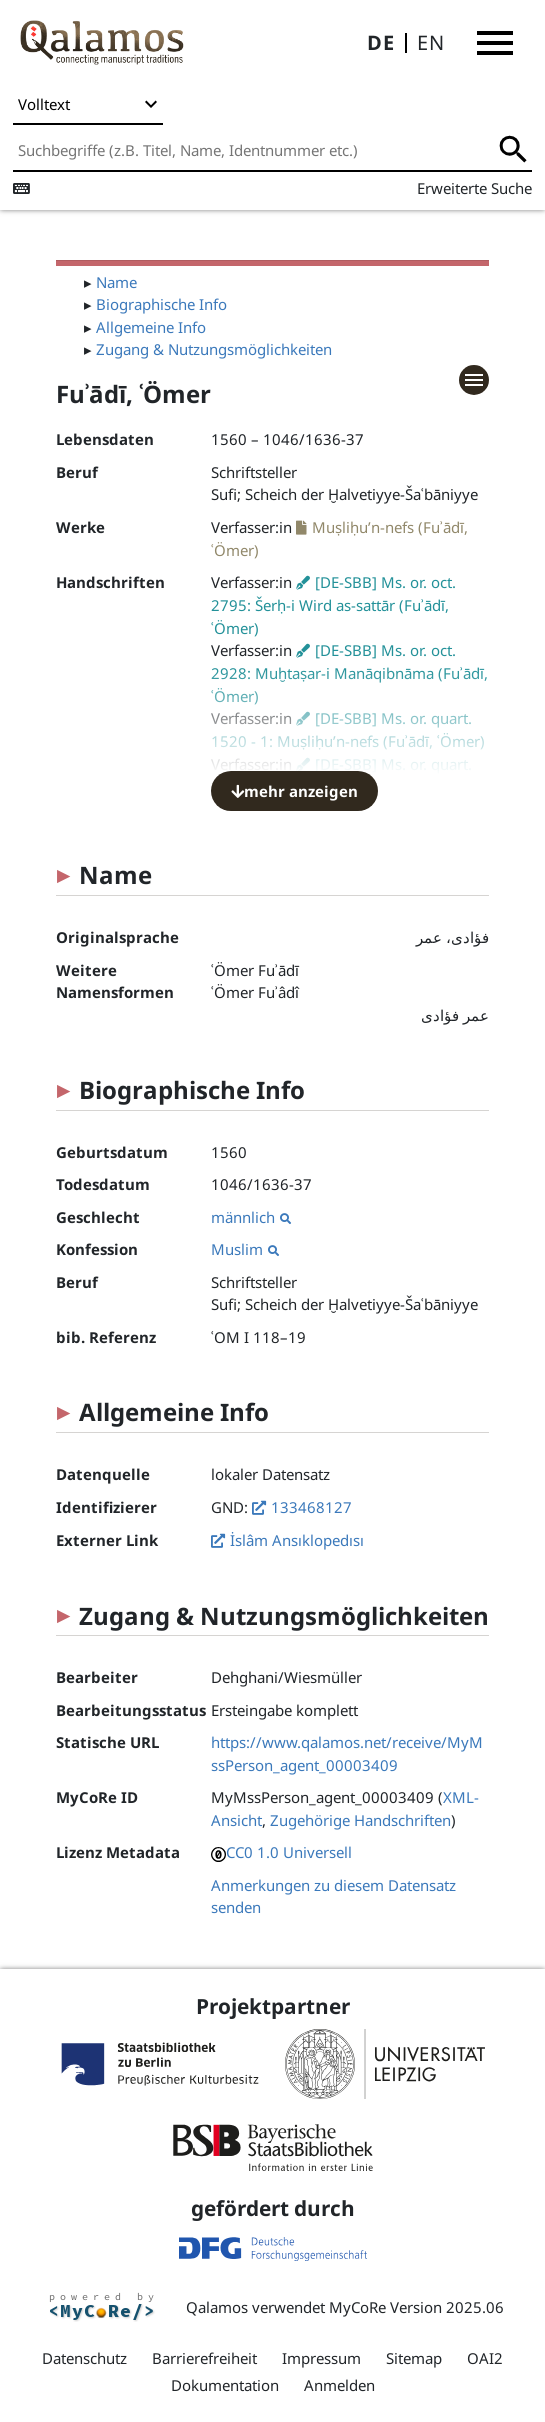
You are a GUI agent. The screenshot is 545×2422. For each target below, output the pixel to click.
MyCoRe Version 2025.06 (416, 2307)
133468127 (311, 1507)
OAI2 (485, 2358)
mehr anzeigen (294, 791)
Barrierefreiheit (204, 2358)
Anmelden (339, 2385)
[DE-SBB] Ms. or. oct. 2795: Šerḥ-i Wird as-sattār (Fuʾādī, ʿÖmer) (333, 605)
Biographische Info (161, 304)
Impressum (321, 2358)
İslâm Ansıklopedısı (297, 1540)
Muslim (245, 1249)
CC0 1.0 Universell (289, 1852)
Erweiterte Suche (474, 188)
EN (431, 42)
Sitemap (414, 2358)
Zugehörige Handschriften (360, 1820)
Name (116, 282)
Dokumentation (225, 2385)
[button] (495, 43)
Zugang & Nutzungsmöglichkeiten (214, 349)
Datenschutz (84, 2358)
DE (381, 42)
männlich (251, 1217)
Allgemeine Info (151, 327)
